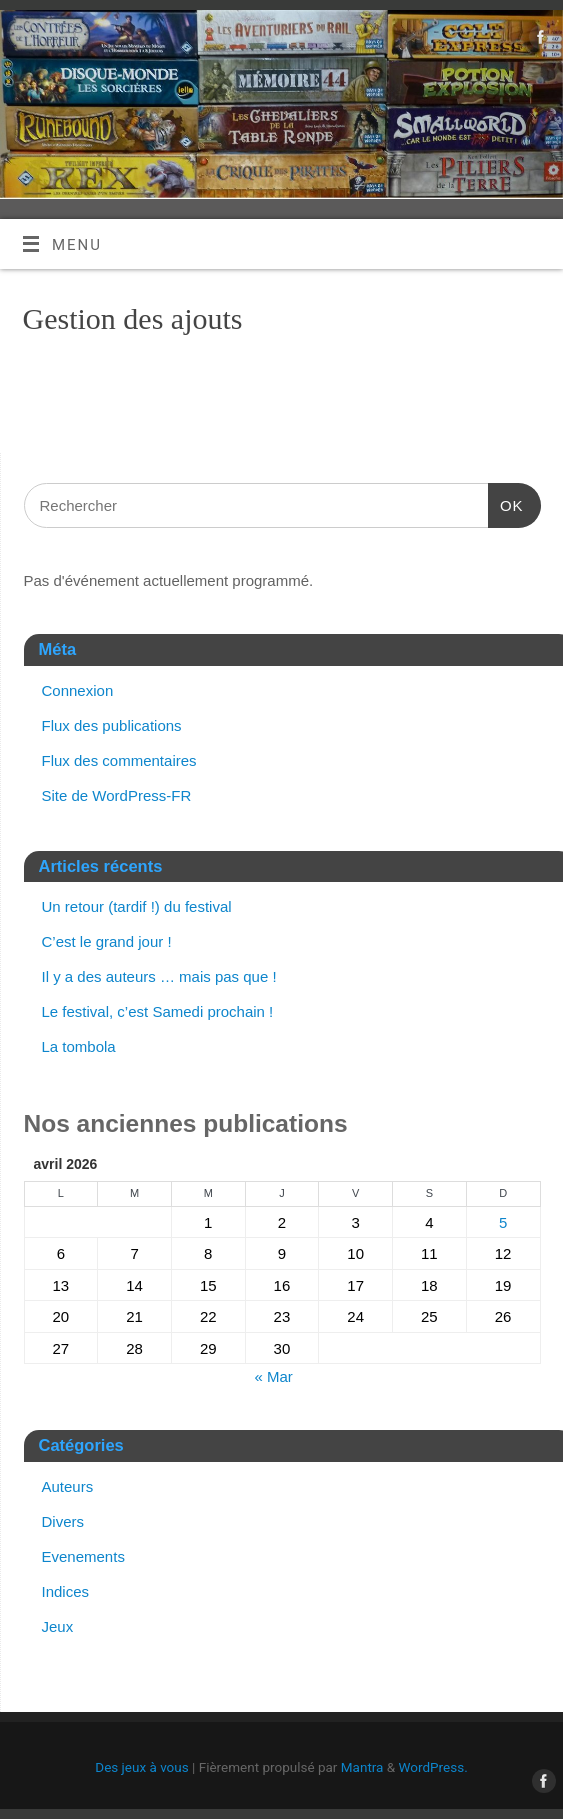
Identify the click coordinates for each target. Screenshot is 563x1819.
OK (506, 503)
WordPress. (433, 1767)
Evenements (83, 1556)
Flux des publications (112, 725)
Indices (66, 1591)
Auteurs (68, 1486)
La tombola (79, 1046)
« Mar (273, 1376)
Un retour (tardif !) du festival (137, 906)
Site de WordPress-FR (117, 795)
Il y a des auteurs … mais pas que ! (159, 976)
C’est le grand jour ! (107, 941)
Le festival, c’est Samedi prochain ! (158, 1011)
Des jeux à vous (141, 1767)
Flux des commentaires (119, 760)
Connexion (78, 690)
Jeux (58, 1626)
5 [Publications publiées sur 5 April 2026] (503, 1222)
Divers (63, 1521)
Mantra (362, 1767)
